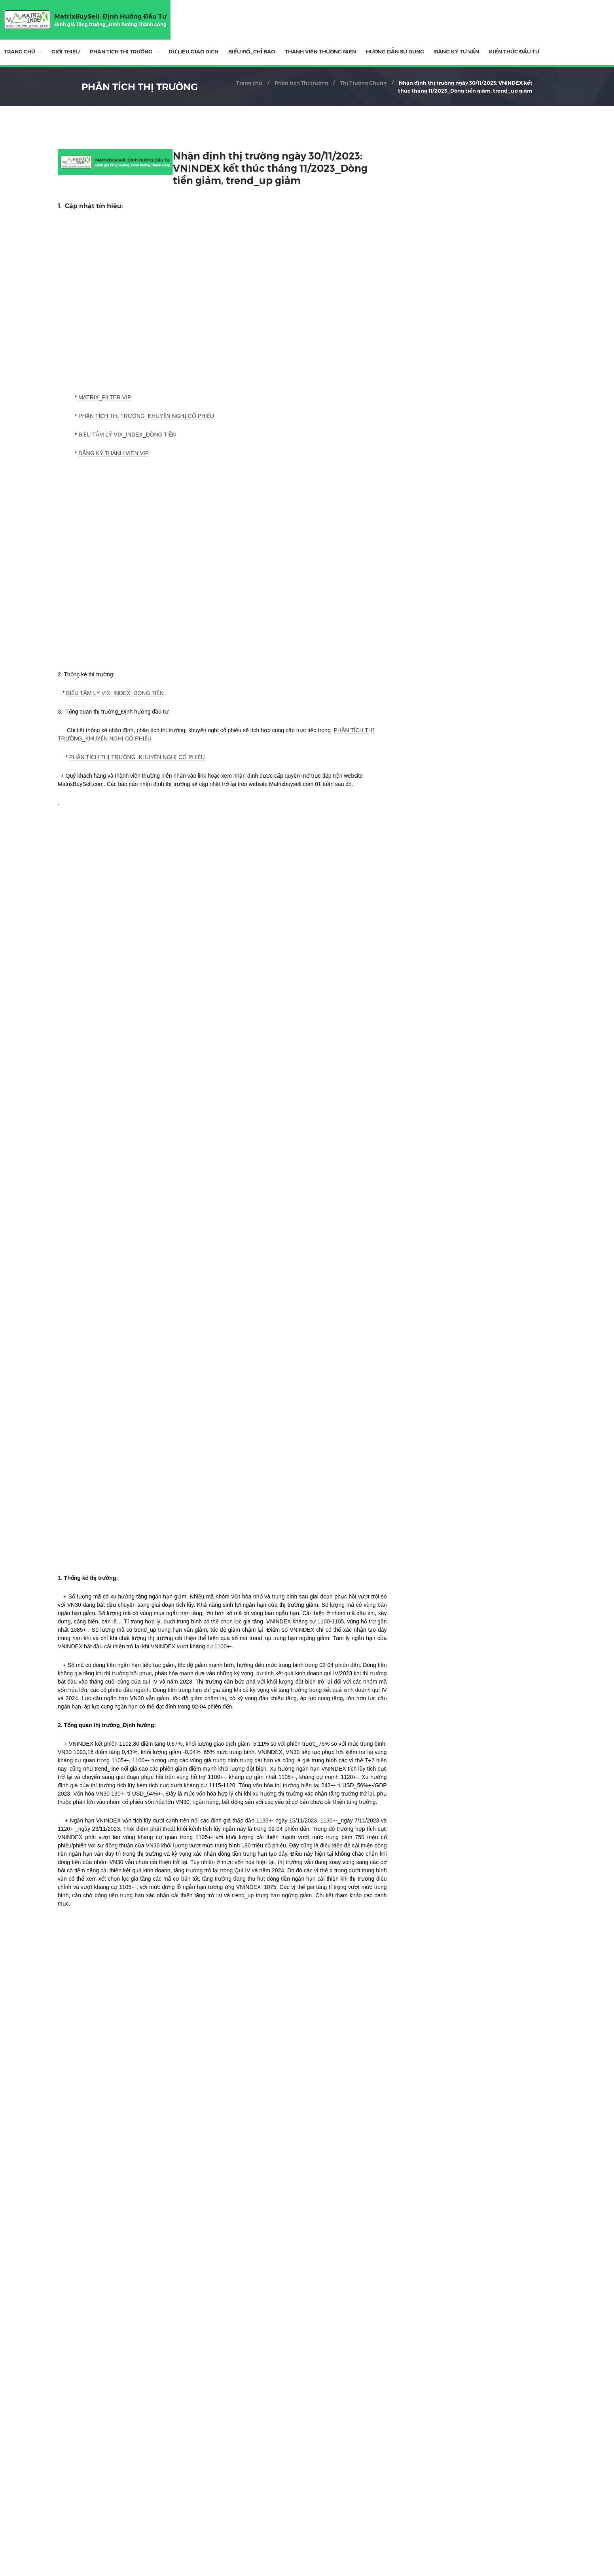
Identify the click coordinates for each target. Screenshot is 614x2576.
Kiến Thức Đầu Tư (514, 51)
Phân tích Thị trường (121, 51)
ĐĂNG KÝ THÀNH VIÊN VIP (113, 453)
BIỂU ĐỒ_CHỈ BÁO (251, 51)
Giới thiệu (65, 51)
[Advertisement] (222, 2439)
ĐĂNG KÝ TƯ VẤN (456, 51)
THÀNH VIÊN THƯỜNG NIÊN (320, 51)
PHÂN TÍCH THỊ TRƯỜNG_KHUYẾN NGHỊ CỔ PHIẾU (146, 416)
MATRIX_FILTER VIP (104, 397)
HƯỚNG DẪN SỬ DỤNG (395, 51)
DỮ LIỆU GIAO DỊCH (193, 51)
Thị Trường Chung (363, 82)
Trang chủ (19, 51)
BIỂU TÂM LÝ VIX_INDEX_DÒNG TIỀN (127, 434)
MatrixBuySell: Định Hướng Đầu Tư (110, 16)
